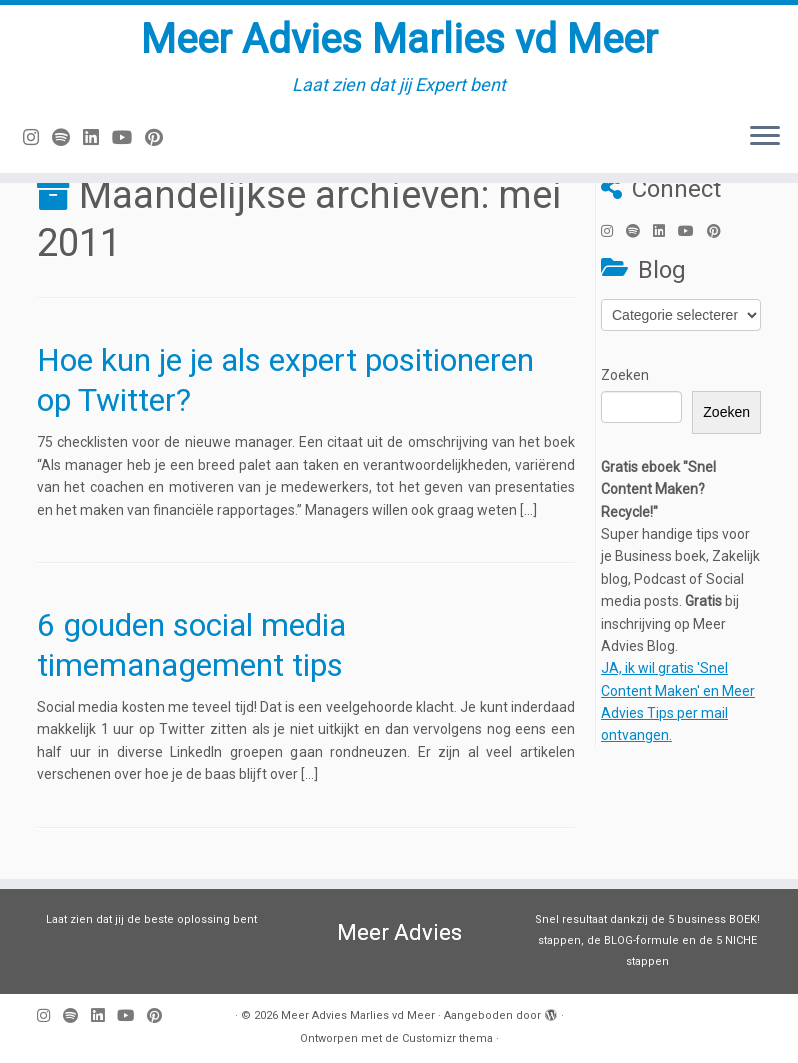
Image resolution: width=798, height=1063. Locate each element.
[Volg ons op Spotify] (67, 137)
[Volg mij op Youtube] (128, 137)
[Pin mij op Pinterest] (160, 137)
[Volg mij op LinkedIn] (97, 137)
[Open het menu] (765, 137)
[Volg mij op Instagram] (37, 137)
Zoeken (625, 375)
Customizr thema (447, 1038)
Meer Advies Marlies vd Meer (399, 39)
